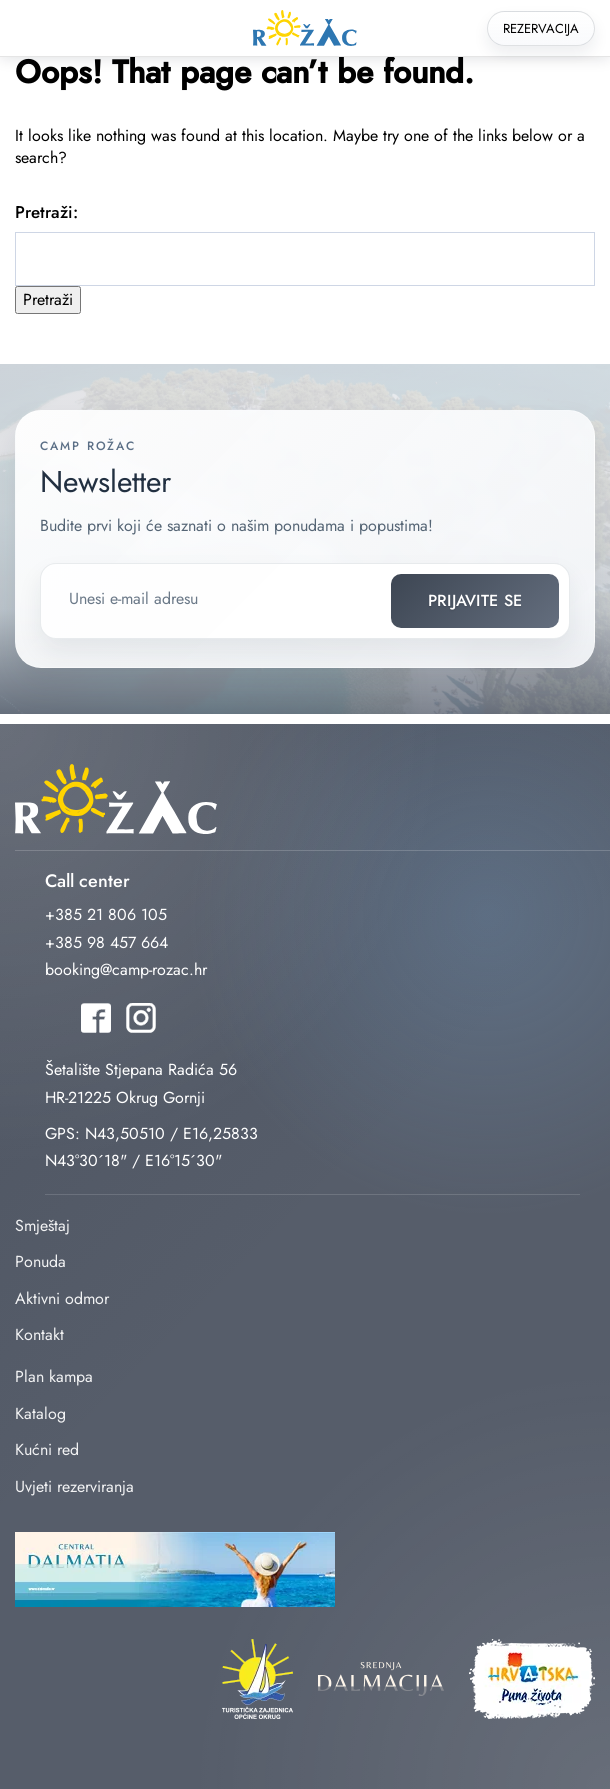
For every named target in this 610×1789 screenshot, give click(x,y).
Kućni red (47, 1449)
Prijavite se (475, 600)
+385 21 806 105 (106, 914)
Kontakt (39, 1334)
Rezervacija (541, 28)
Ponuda (40, 1261)
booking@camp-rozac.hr (126, 969)
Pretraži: (46, 212)
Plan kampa (54, 1376)
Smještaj (42, 1225)
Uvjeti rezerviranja (74, 1486)
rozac (305, 28)
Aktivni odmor (62, 1298)
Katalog (40, 1413)
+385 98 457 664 (106, 942)
